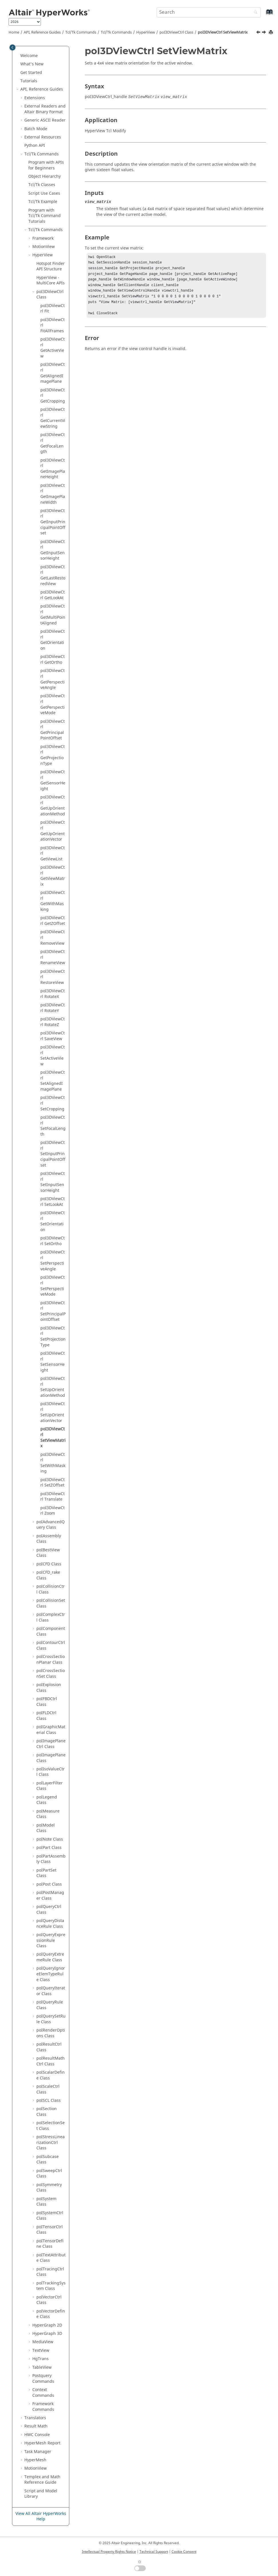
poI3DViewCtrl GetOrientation (52, 639)
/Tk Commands (116, 32)
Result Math (36, 2426)
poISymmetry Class (49, 2188)
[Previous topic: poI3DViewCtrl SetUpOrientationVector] (259, 33)
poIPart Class (49, 1848)
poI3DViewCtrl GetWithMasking (52, 901)
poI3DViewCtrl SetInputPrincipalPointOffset (52, 1154)
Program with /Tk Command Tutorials (44, 215)
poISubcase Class (47, 2159)
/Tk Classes (41, 185)
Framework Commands (43, 2407)
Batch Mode (35, 129)
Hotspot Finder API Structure (50, 266)
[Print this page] (271, 32)
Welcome (29, 56)
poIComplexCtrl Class (50, 1617)
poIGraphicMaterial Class (50, 1730)
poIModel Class (45, 1828)
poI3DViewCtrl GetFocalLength (52, 443)
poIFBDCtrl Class (46, 1702)
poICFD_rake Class (48, 1575)
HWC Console (37, 2435)
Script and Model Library (40, 2494)
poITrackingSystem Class (51, 2286)
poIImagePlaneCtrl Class (51, 1744)
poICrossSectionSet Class (50, 1673)
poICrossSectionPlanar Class (50, 1659)
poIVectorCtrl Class (49, 2300)
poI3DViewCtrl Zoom (52, 1511)
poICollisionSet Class (50, 1603)
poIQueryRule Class (49, 2005)
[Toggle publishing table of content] (12, 47)
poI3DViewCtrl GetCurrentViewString (52, 418)
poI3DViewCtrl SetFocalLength (53, 1125)
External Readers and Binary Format (45, 109)
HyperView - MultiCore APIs (50, 280)
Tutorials (28, 81)
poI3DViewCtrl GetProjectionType (52, 755)
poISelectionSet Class (50, 2126)
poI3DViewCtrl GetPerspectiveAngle (52, 679)
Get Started (31, 73)
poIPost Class (49, 1884)
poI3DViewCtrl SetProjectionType (53, 1336)
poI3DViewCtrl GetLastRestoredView (52, 575)
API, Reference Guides (42, 32)
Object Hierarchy (44, 176)
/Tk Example (42, 202)
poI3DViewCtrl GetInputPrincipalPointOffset (52, 522)
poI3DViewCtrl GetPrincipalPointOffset (52, 729)
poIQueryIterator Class (50, 1991)
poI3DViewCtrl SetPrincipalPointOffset (53, 1311)
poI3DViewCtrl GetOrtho (52, 659)
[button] (18, 56)
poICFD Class (48, 1564)
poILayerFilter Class (49, 1786)
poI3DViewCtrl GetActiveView (52, 347)
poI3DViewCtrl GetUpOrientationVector (52, 830)
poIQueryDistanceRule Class (50, 1923)
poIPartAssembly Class (51, 1859)
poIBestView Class (48, 1553)
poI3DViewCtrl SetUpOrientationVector (52, 1412)
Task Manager (37, 2452)
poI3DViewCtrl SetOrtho (52, 1241)
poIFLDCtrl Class (46, 1716)
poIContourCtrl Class (50, 1645)
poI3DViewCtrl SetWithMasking (52, 1463)
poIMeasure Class (48, 1814)
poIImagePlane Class (51, 1758)
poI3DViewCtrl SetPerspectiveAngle (52, 1260)
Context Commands (43, 2393)
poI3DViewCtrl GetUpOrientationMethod (52, 805)
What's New (32, 64)
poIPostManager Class (50, 1895)
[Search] (254, 12)
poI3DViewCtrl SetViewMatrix (223, 32)
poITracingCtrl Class (50, 2272)
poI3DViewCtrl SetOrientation (52, 1221)
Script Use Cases (44, 193)
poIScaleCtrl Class (48, 2089)
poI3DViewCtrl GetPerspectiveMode (52, 704)
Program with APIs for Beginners (46, 165)
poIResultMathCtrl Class (50, 2061)
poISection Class (46, 2112)
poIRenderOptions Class (50, 2033)
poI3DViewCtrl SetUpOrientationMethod (52, 1387)
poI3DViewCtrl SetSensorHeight (52, 1361)
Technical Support (153, 2551)
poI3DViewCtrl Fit (52, 309)
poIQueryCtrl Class (48, 1909)
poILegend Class (46, 1800)
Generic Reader (45, 120)
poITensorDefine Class (50, 2244)
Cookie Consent (183, 2551)
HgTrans (40, 2359)
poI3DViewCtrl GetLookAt (52, 595)
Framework (43, 238)
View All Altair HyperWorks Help (40, 2516)
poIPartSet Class (46, 1873)
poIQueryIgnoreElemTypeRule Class (50, 1974)
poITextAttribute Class (51, 2258)
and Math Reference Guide (42, 2480)
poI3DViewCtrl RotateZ (52, 1022)
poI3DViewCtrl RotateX (52, 994)
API (34, 145)
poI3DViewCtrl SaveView (52, 1036)
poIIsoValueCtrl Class (50, 1772)
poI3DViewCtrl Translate (52, 1497)
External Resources (42, 137)
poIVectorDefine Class (50, 2314)
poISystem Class (46, 2202)
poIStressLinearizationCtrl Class (50, 2142)
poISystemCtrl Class (49, 2216)
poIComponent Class (50, 1631)
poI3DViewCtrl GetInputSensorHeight (52, 550)
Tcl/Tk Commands (80, 32)
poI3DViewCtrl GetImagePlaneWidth (52, 494)
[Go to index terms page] (263, 15)
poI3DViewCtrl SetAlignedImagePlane (52, 1080)
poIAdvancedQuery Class (50, 1525)
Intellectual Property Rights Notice (109, 2551)
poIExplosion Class (48, 1688)
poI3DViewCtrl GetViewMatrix (52, 875)
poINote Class (49, 1839)
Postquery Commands (43, 2378)
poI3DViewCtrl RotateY (52, 1008)
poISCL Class (48, 2100)
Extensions (34, 98)
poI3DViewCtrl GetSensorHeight (52, 780)
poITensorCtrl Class (49, 2230)
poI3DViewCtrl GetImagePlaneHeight (52, 468)
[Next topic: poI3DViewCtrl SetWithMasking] (264, 33)
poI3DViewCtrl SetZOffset (52, 1483)
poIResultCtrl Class (49, 2047)
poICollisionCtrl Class (50, 1589)
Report (42, 2443)
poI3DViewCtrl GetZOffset (52, 921)
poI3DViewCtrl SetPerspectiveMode (52, 1285)
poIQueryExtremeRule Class (50, 1957)
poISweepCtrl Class (49, 2173)
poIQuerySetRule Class (51, 2019)
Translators (35, 2418)
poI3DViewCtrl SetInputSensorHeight (52, 1182)
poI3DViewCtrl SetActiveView (52, 1055)
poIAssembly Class (48, 1539)
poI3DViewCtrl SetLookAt (52, 1202)
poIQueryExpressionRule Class (50, 1940)
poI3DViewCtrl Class (176, 32)
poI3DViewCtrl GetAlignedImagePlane (52, 373)
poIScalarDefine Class (50, 2075)
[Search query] (209, 12)
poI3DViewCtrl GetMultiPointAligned (52, 614)
